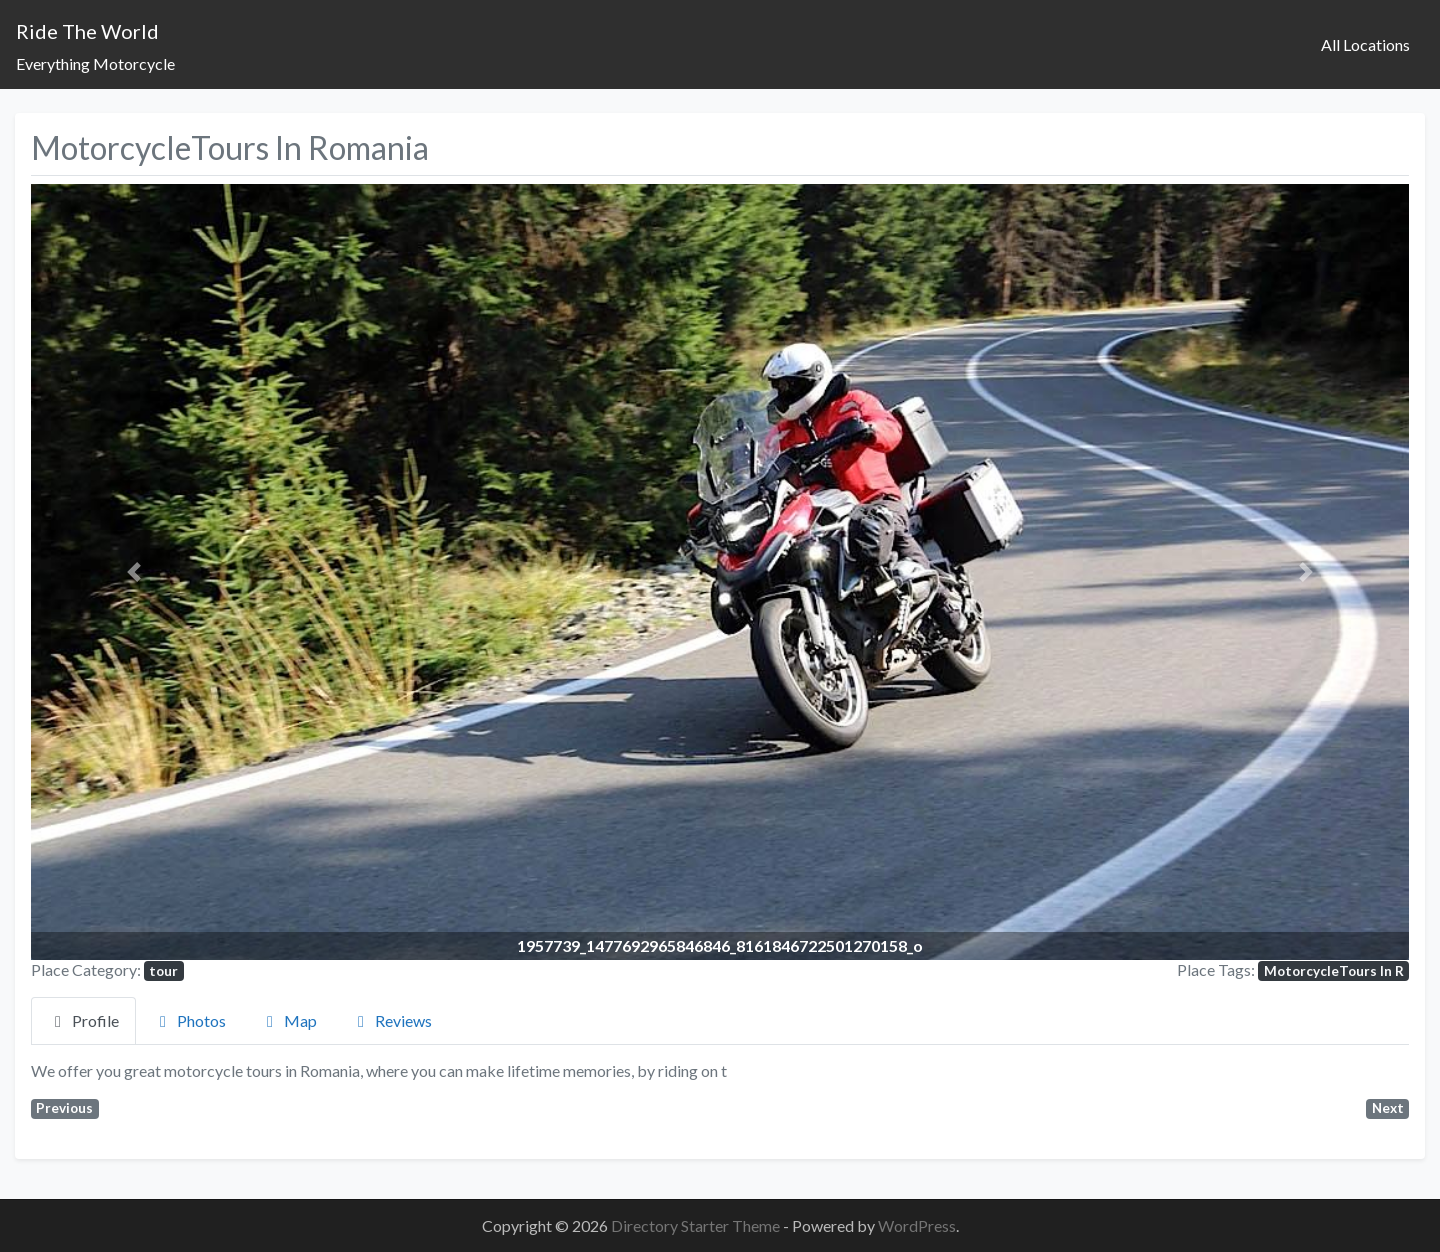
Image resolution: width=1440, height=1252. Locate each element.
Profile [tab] (83, 1020)
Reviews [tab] (391, 1020)
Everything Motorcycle (95, 63)
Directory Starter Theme (697, 1225)
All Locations (1365, 44)
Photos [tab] (189, 1020)
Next (1388, 1108)
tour (163, 971)
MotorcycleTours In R (1334, 971)
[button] (134, 571)
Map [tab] (288, 1020)
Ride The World (87, 31)
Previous (64, 1108)
